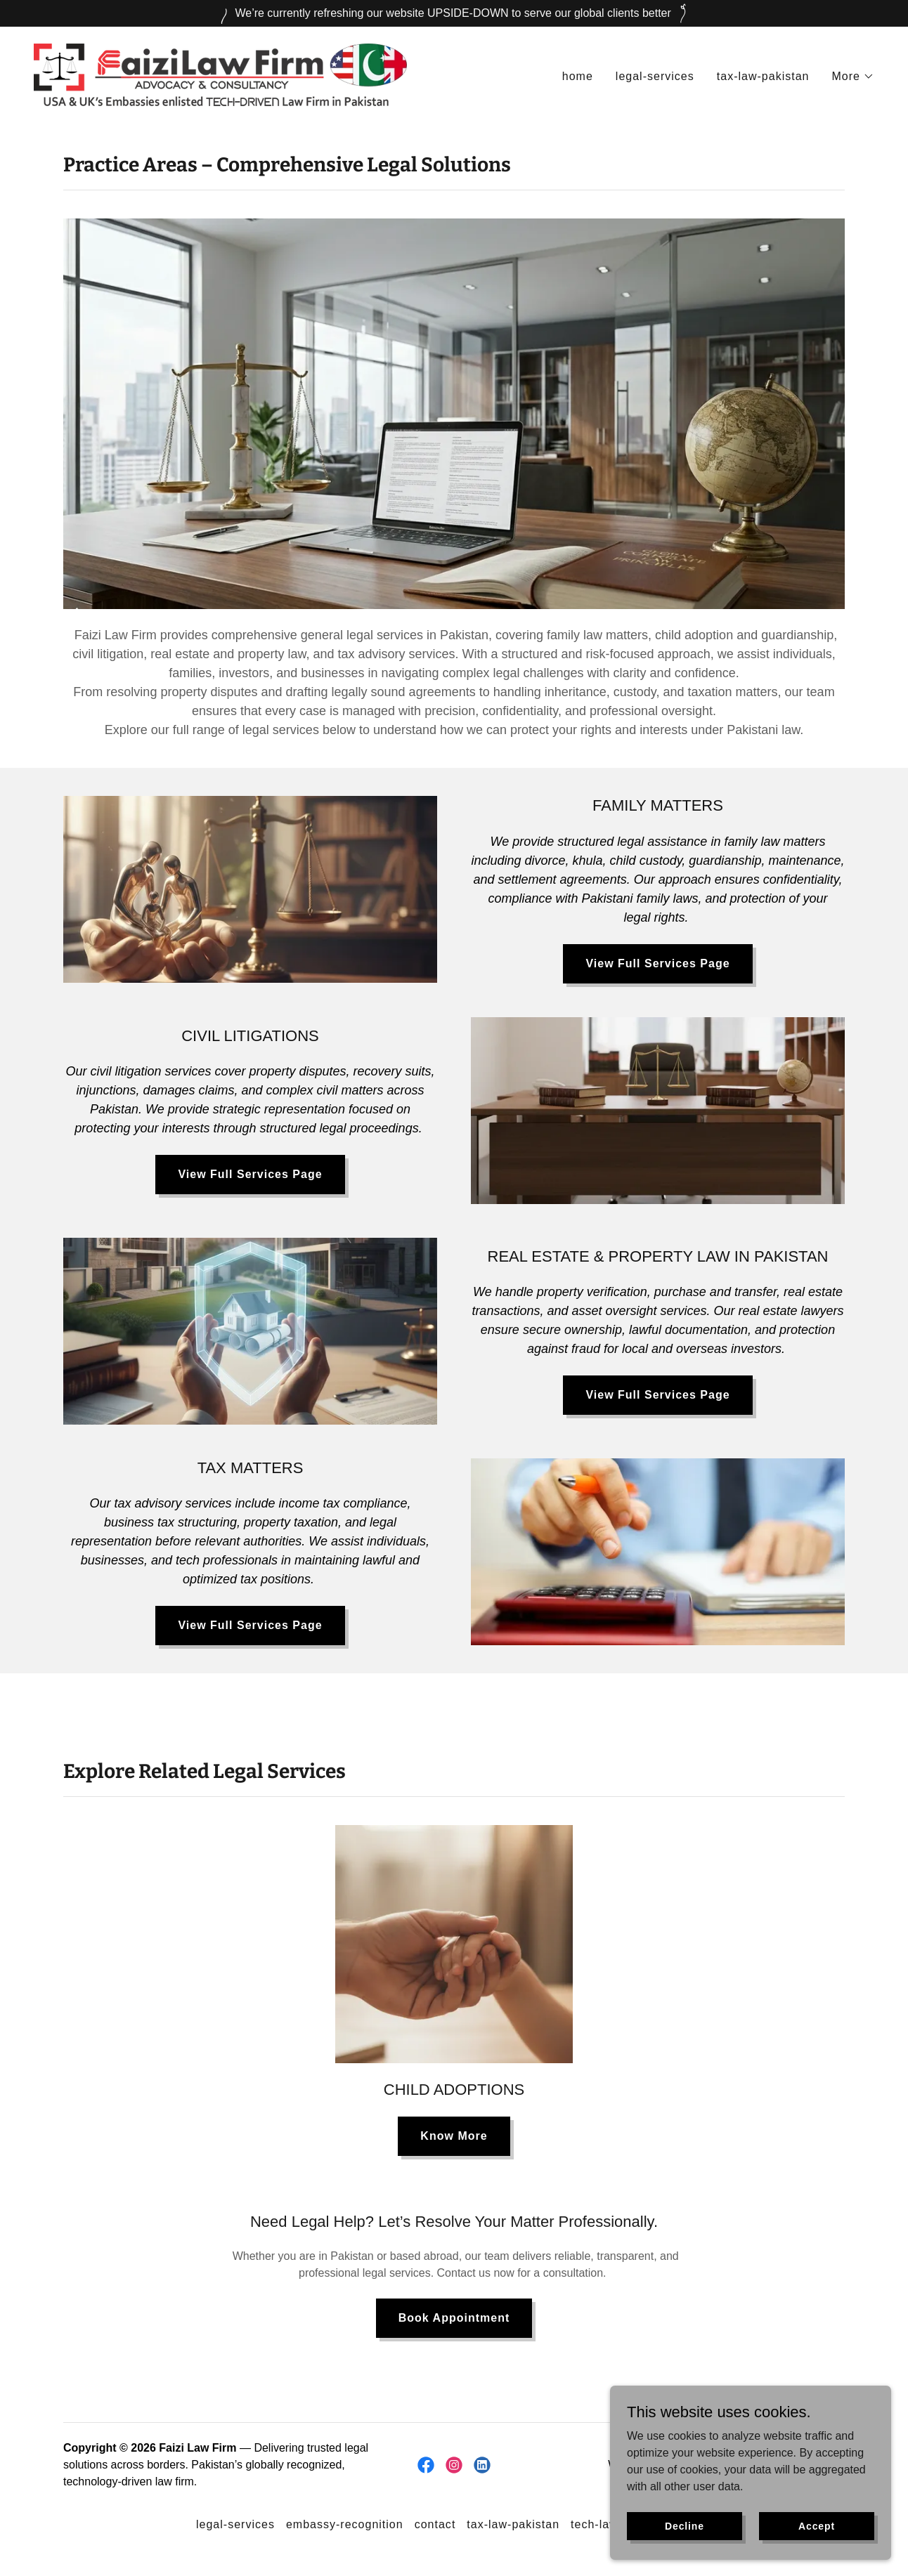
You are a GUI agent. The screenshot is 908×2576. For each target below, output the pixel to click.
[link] (220, 74)
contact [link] (435, 2524)
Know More (453, 2136)
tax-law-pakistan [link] (763, 76)
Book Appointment (454, 2318)
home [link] (577, 76)
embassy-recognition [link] (344, 2524)
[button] (853, 76)
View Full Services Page (657, 963)
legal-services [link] (655, 76)
